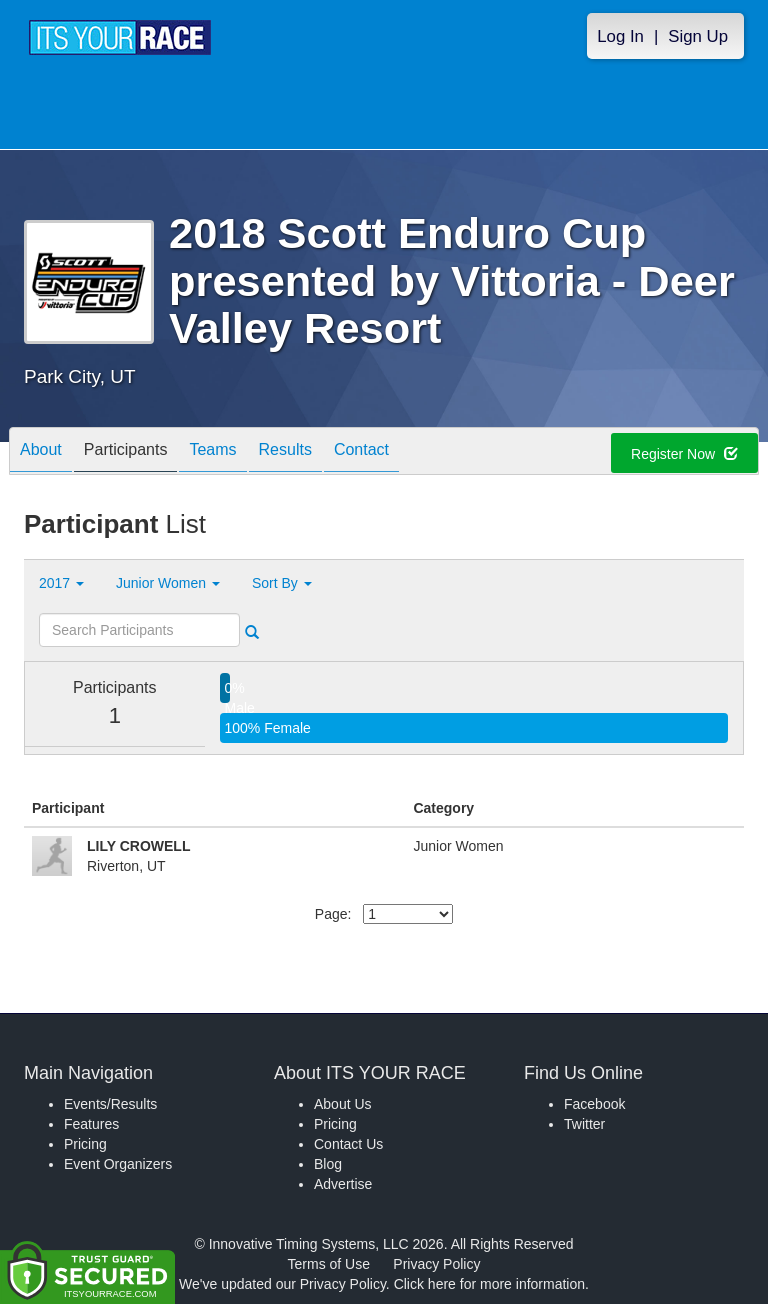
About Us (343, 1104)
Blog (328, 1164)
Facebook (594, 1104)
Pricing (85, 1144)
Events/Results (110, 1104)
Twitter (584, 1124)
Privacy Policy (436, 1264)
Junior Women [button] (168, 583)
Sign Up (698, 36)
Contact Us (348, 1144)
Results (285, 452)
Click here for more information (489, 1284)
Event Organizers (118, 1164)
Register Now (684, 454)
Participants (126, 452)
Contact (361, 452)
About (41, 452)
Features (91, 1124)
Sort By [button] (282, 583)
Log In (620, 36)
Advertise (343, 1184)
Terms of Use (329, 1264)
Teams (212, 452)
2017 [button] (61, 583)
